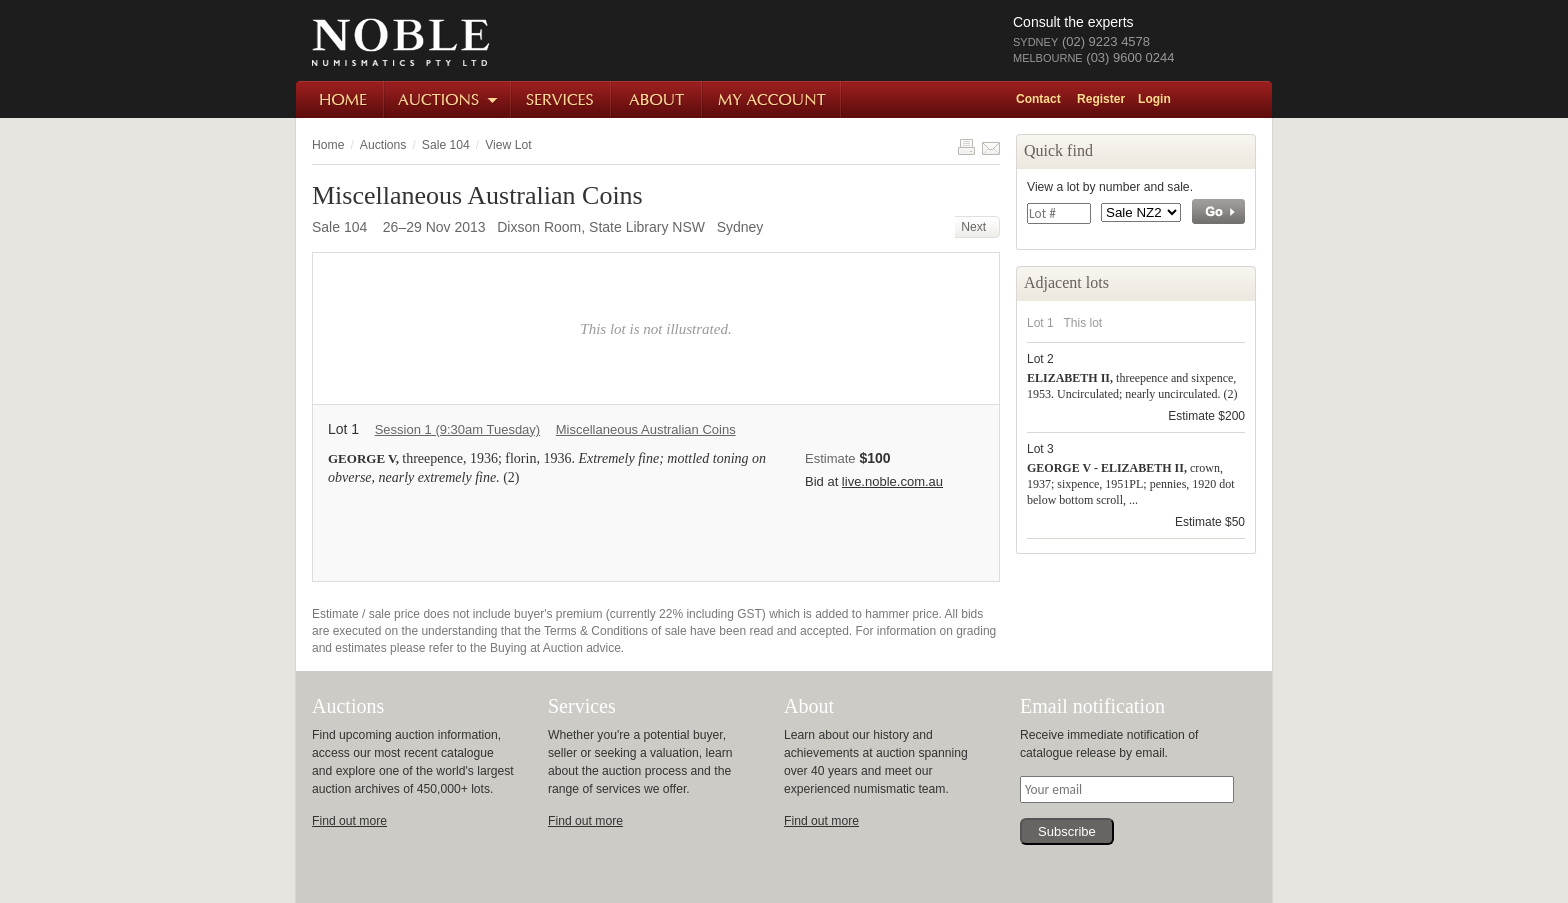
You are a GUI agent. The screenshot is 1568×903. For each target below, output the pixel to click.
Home (340, 99)
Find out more (349, 821)
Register (1101, 99)
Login (1154, 99)
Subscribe (1067, 831)
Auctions (448, 99)
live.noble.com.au (892, 481)
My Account (772, 99)
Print (966, 147)
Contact (1038, 99)
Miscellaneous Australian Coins (646, 429)
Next (977, 227)
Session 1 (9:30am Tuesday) (457, 429)
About (657, 99)
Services (562, 99)
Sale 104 (446, 145)
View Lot (508, 145)
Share (991, 147)
